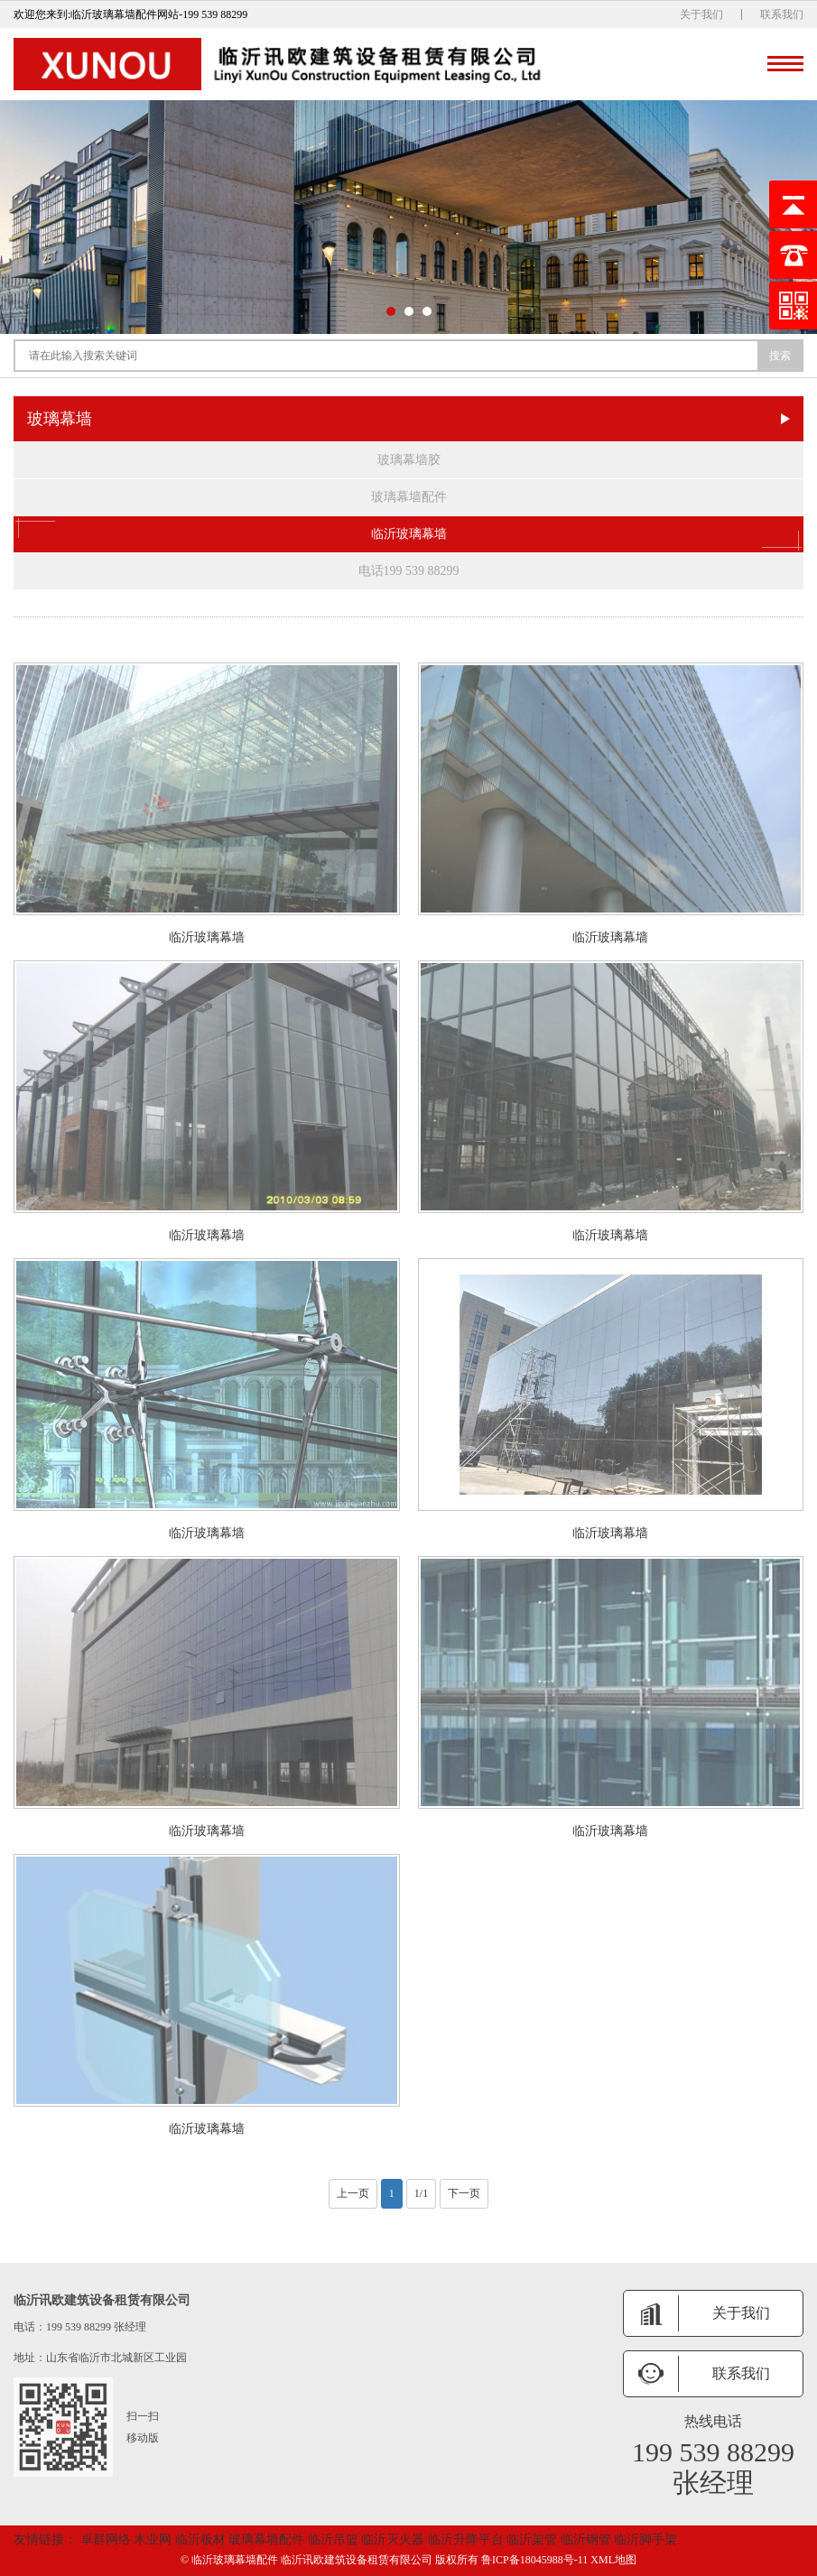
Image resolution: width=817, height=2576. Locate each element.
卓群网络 (105, 2539)
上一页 (353, 2193)
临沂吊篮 (335, 2539)
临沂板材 (202, 2539)
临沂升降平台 (467, 2539)
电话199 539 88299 (409, 571)
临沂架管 (533, 2539)
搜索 (780, 355)
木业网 (154, 2539)
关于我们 (701, 14)
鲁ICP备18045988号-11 (535, 2559)
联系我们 (781, 14)
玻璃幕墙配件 (409, 497)
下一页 (464, 2193)
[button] (390, 311)
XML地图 (613, 2559)
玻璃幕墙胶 (409, 460)
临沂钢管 (588, 2539)
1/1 (421, 2193)
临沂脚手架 (645, 2539)
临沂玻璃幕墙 (408, 534)
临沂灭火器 (394, 2539)
